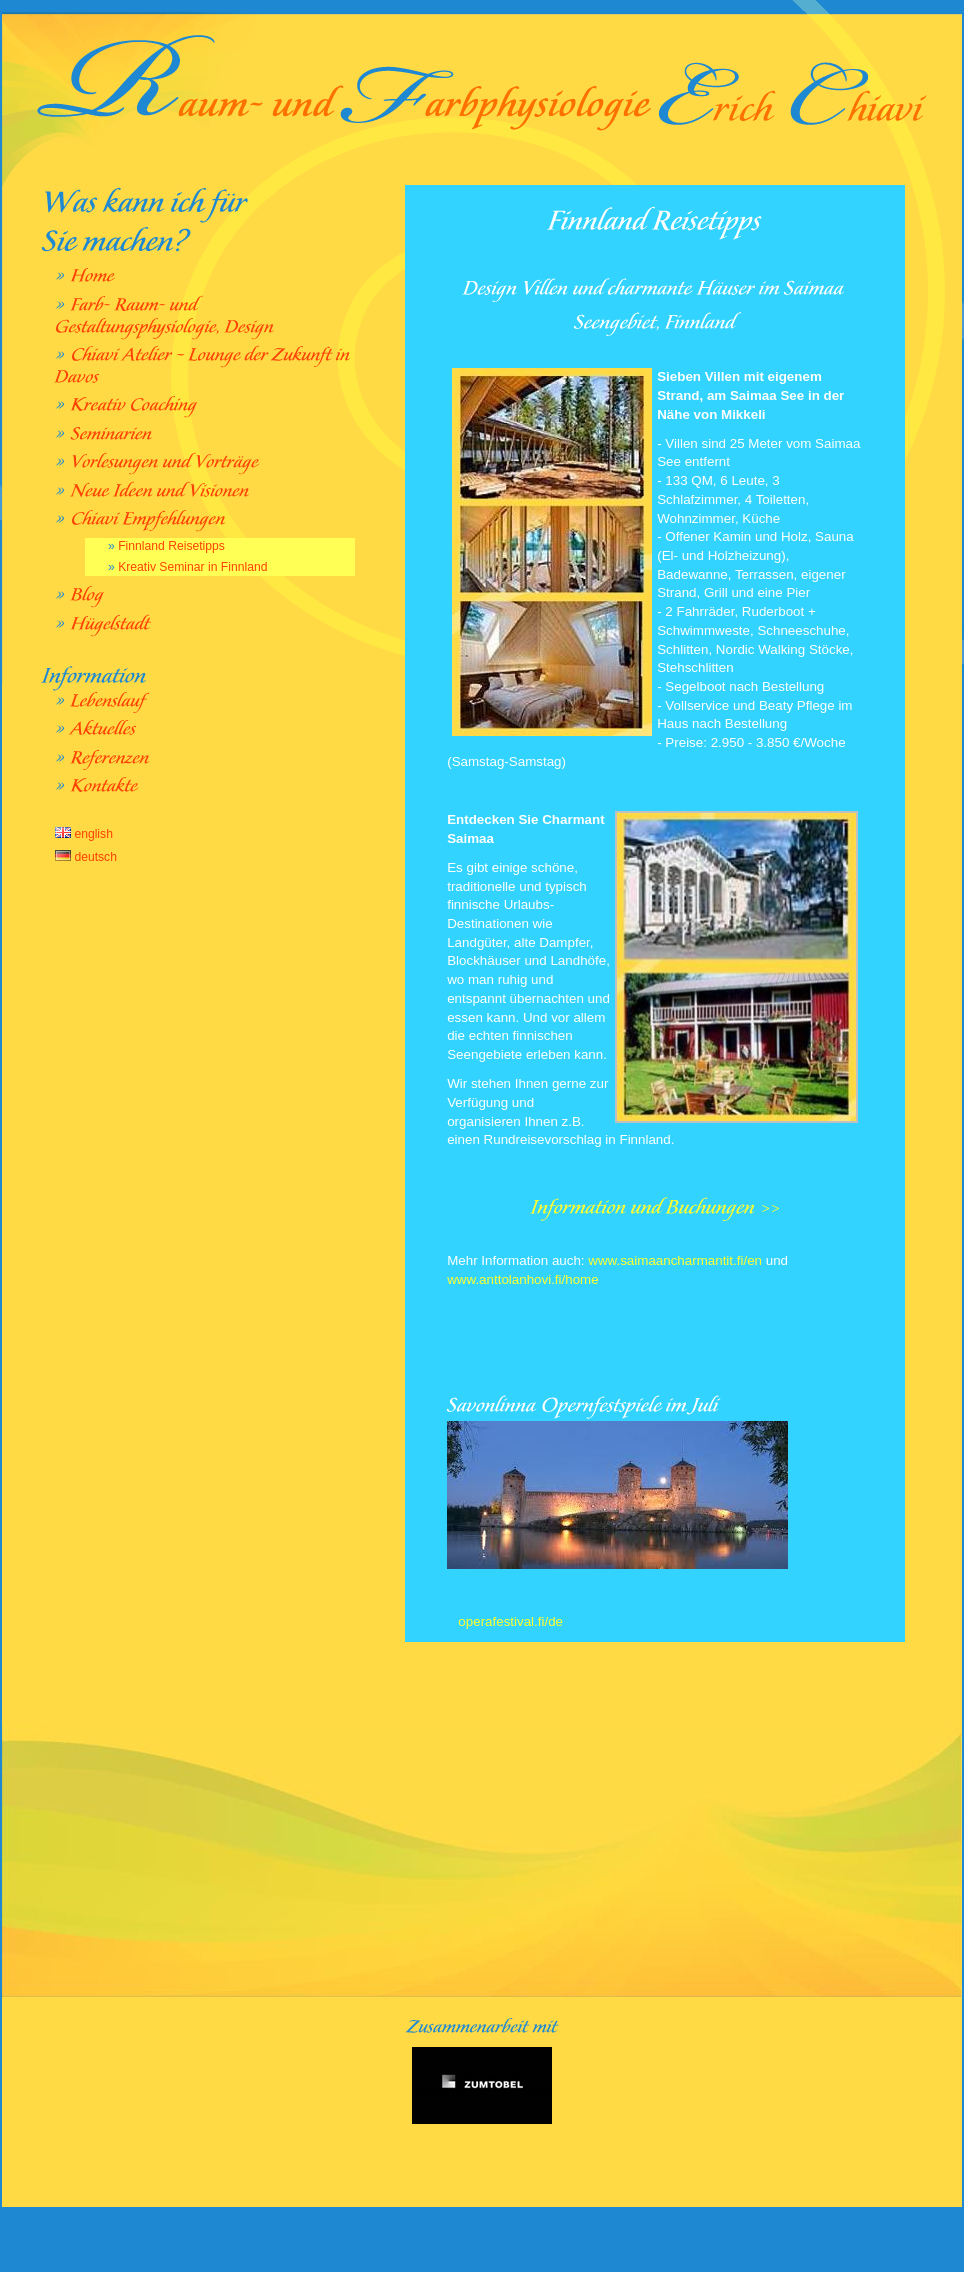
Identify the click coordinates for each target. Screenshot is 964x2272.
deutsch (86, 857)
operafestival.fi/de (509, 1621)
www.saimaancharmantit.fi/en (673, 1260)
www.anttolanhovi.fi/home (523, 1279)
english (84, 834)
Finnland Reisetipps (171, 546)
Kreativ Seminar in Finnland (192, 567)
